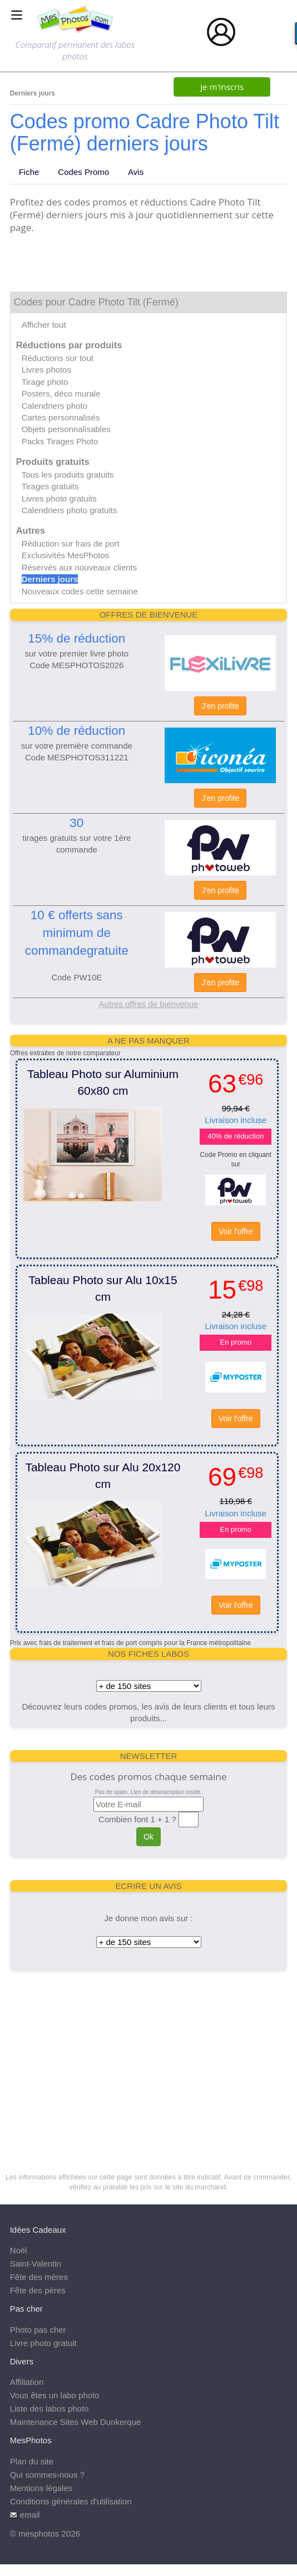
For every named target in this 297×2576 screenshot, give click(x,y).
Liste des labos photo (49, 2408)
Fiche (29, 172)
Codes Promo (83, 172)
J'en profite (220, 705)
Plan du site (31, 2461)
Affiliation (27, 2382)
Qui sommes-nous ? (47, 2474)
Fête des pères (38, 2290)
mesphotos (38, 2533)
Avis (135, 172)
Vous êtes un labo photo (55, 2395)
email (30, 2514)
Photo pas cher (38, 2329)
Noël (18, 2250)
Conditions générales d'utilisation (71, 2501)
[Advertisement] (149, 2059)
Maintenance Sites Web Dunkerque (75, 2422)
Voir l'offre (236, 1231)
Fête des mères (39, 2277)
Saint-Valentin (35, 2263)
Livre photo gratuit (43, 2343)
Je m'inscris (222, 86)
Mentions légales (41, 2488)
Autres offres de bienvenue (148, 1004)
